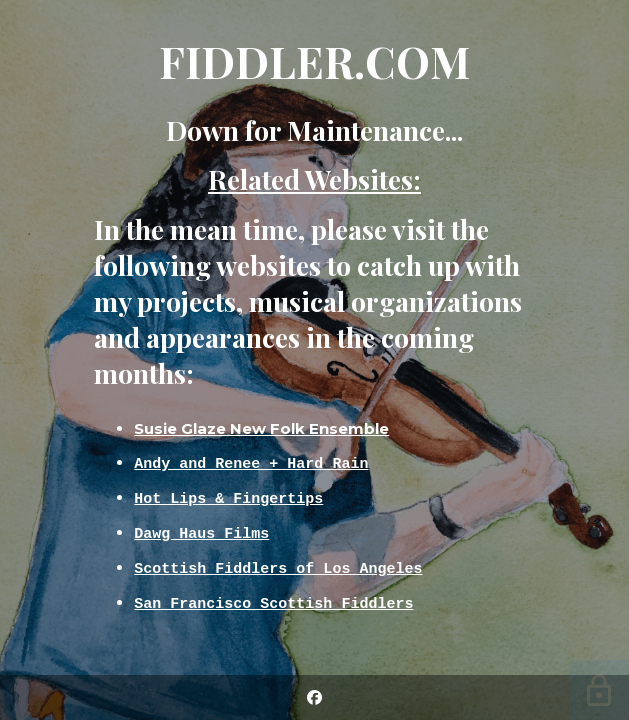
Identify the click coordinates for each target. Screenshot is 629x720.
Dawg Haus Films (201, 533)
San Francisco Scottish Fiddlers (273, 603)
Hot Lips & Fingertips (228, 498)
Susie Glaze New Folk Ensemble (261, 428)
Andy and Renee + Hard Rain (251, 463)
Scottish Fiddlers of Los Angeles (278, 568)
